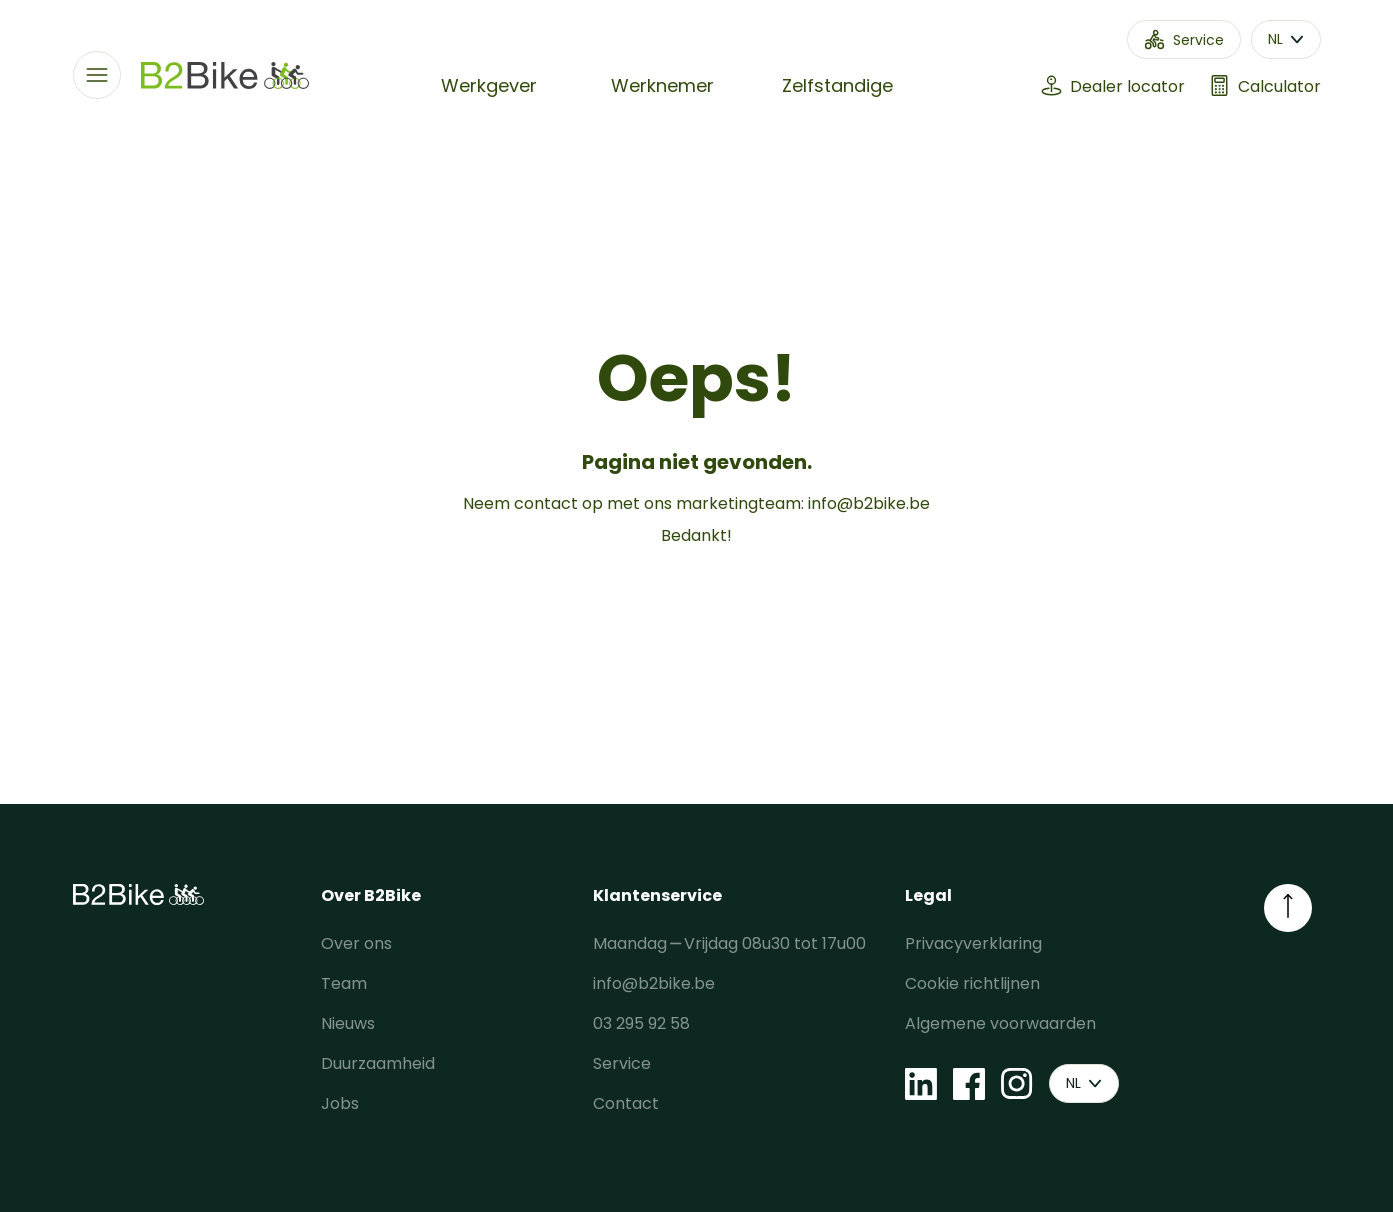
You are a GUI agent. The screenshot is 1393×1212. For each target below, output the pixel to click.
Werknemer (662, 85)
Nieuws (348, 1023)
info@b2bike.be (869, 503)
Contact (626, 1103)
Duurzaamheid (378, 1063)
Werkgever (489, 85)
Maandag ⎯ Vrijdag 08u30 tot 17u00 (729, 943)
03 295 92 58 (641, 1023)
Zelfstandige (837, 85)
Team (344, 983)
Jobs (340, 1103)
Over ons (356, 943)
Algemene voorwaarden (1000, 1023)
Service (622, 1063)
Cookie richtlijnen (972, 983)
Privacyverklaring (973, 943)
